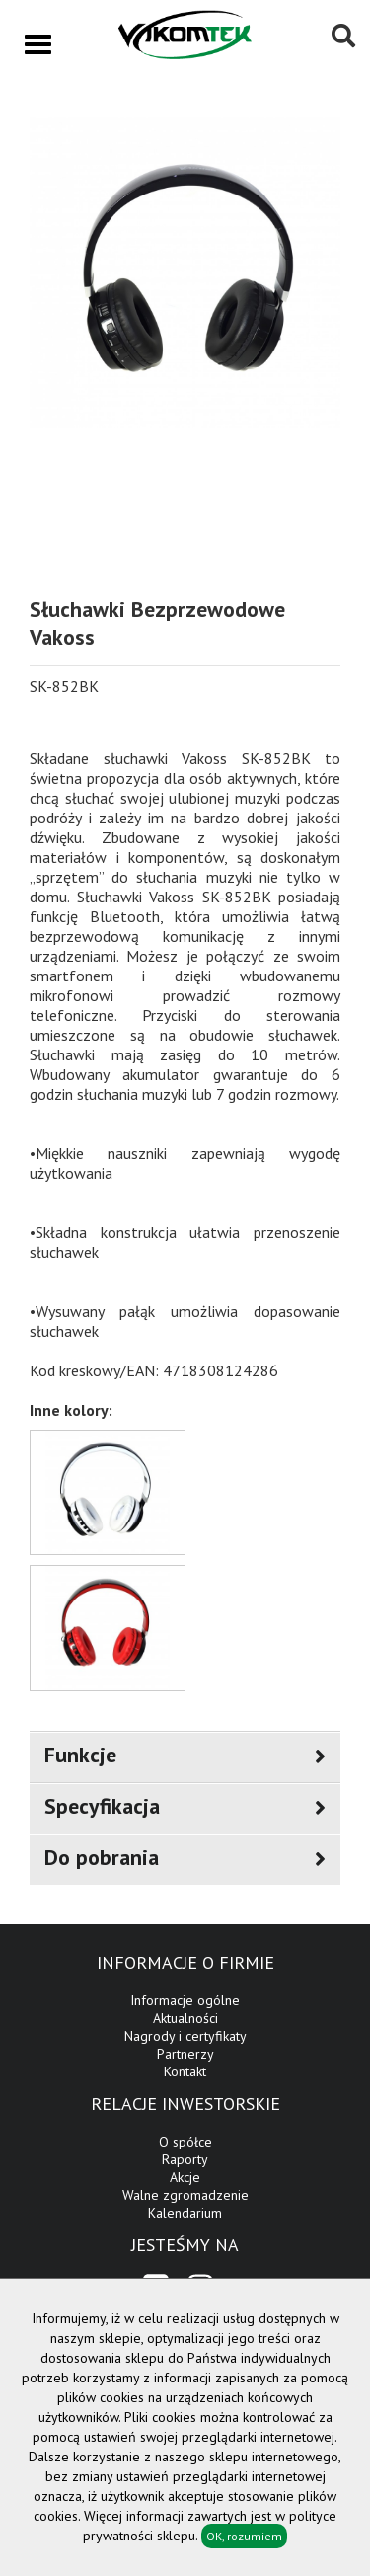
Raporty (185, 2159)
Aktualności (185, 2018)
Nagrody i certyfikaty (185, 2036)
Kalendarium (185, 2213)
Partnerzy (185, 2054)
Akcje (185, 2177)
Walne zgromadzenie (185, 2195)
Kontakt (185, 2071)
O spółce (185, 2141)
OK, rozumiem (244, 2536)
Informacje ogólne (185, 2000)
